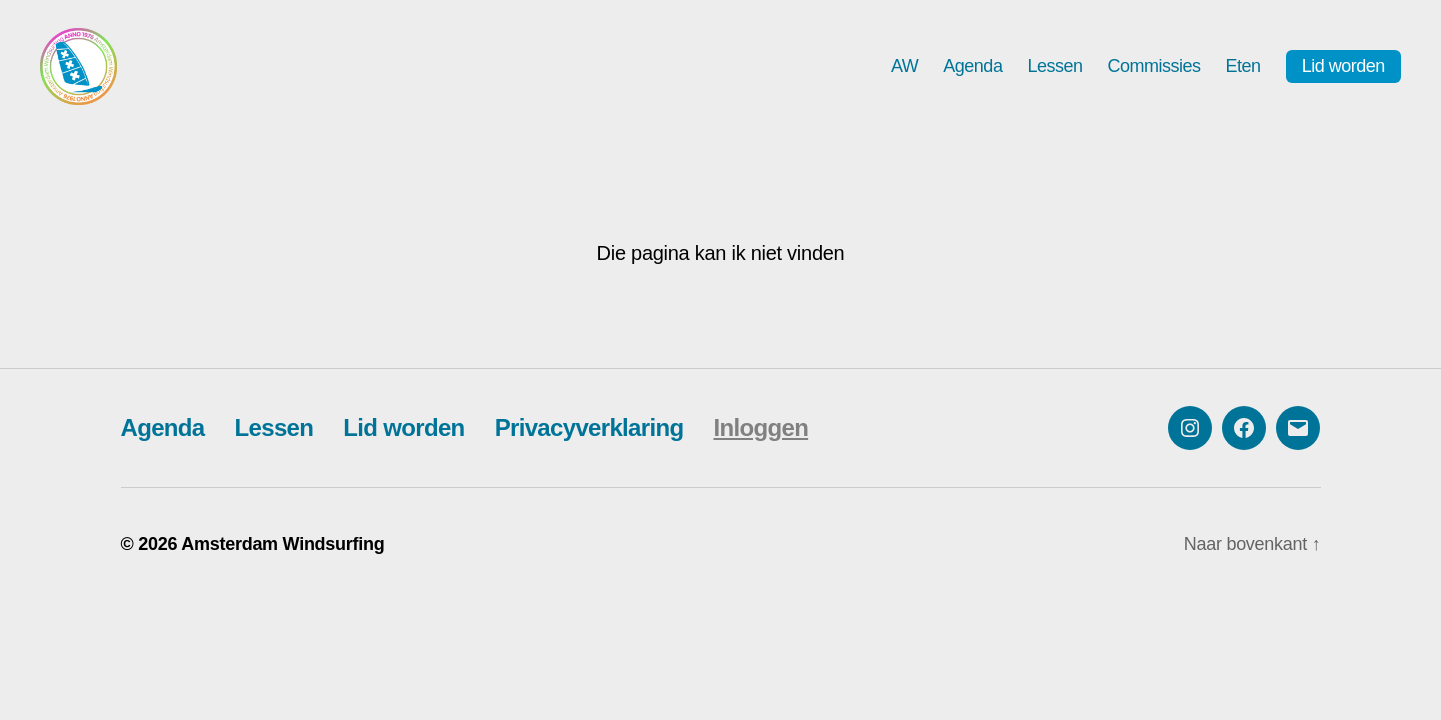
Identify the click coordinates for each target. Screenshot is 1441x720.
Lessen (1054, 72)
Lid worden (1343, 73)
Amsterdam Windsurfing (282, 557)
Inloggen (760, 440)
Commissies (1153, 72)
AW (904, 72)
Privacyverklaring (589, 440)
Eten (1243, 72)
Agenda (972, 72)
